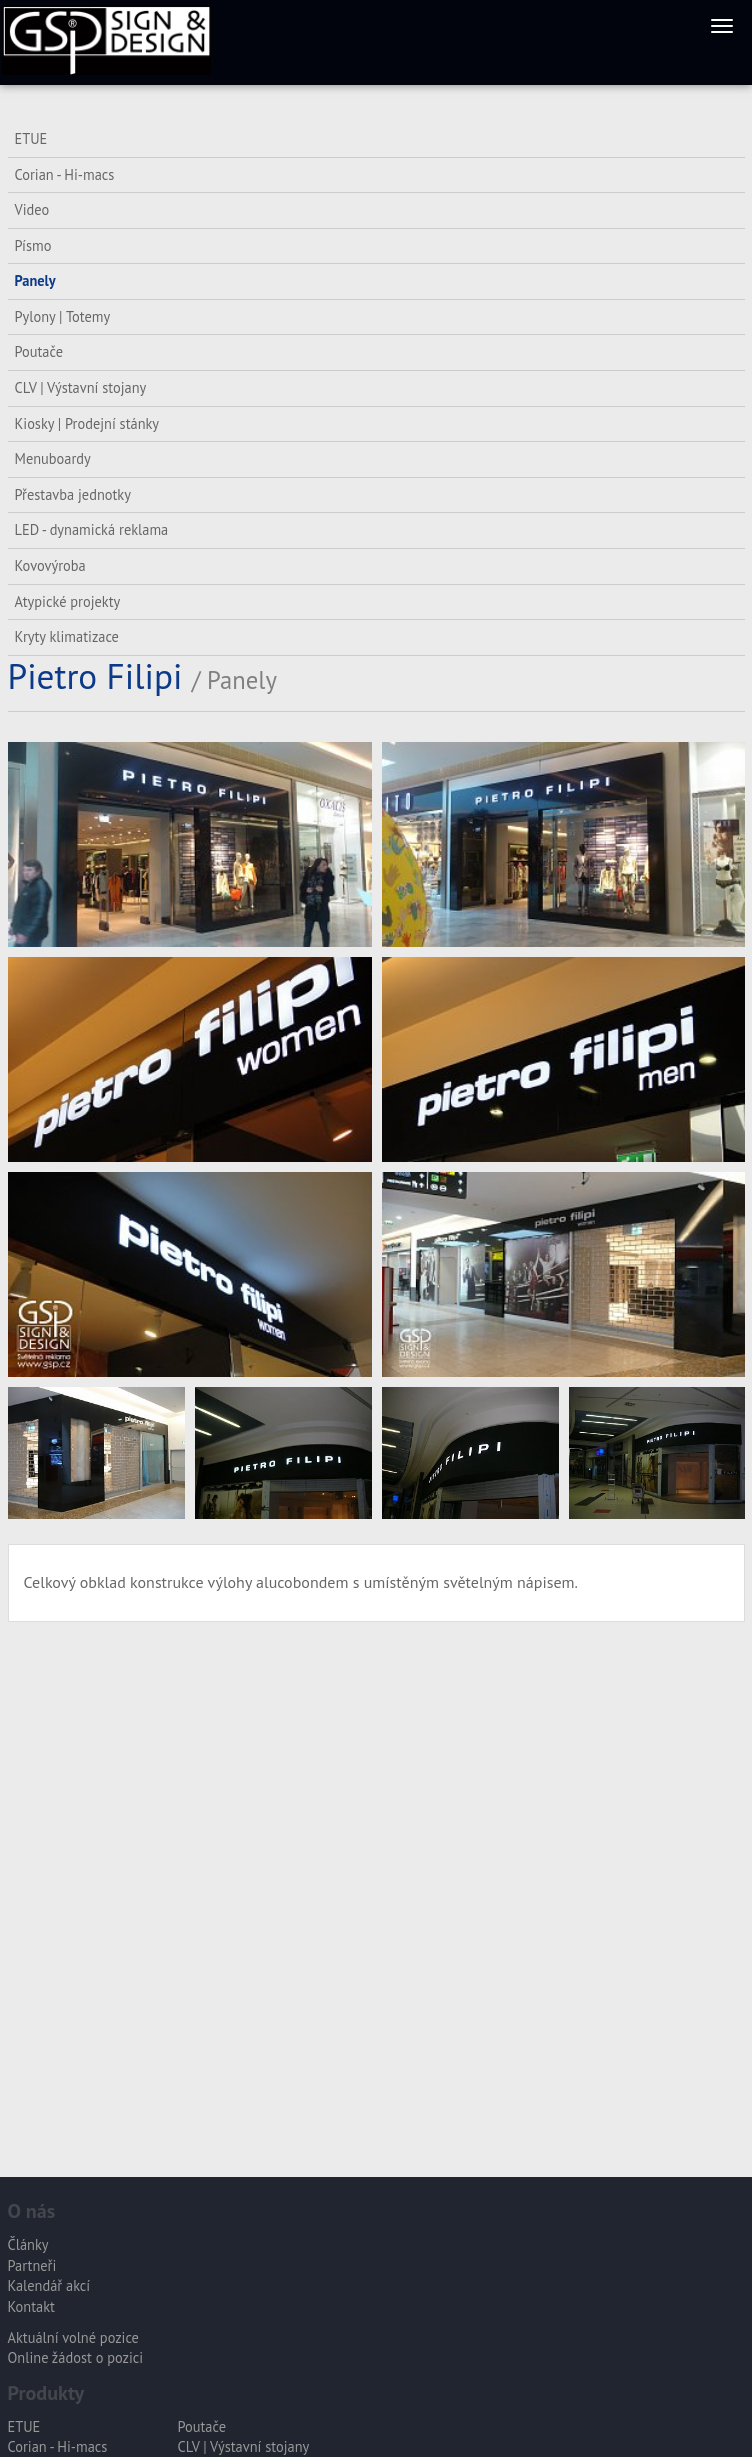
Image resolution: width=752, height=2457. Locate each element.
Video (32, 209)
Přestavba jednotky (73, 494)
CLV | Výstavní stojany (81, 387)
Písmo (33, 245)
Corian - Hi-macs (65, 174)
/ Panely (234, 680)
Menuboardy (53, 458)
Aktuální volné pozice (73, 2337)
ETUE (31, 138)
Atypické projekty (68, 601)
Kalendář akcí (49, 2285)
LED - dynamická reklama (92, 529)
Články (28, 2244)
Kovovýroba (50, 565)
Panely (35, 280)
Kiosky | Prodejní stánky (87, 423)
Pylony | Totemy (63, 316)
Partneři (32, 2265)
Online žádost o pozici (76, 2357)
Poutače (39, 351)
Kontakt (31, 2306)
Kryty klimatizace (67, 636)
